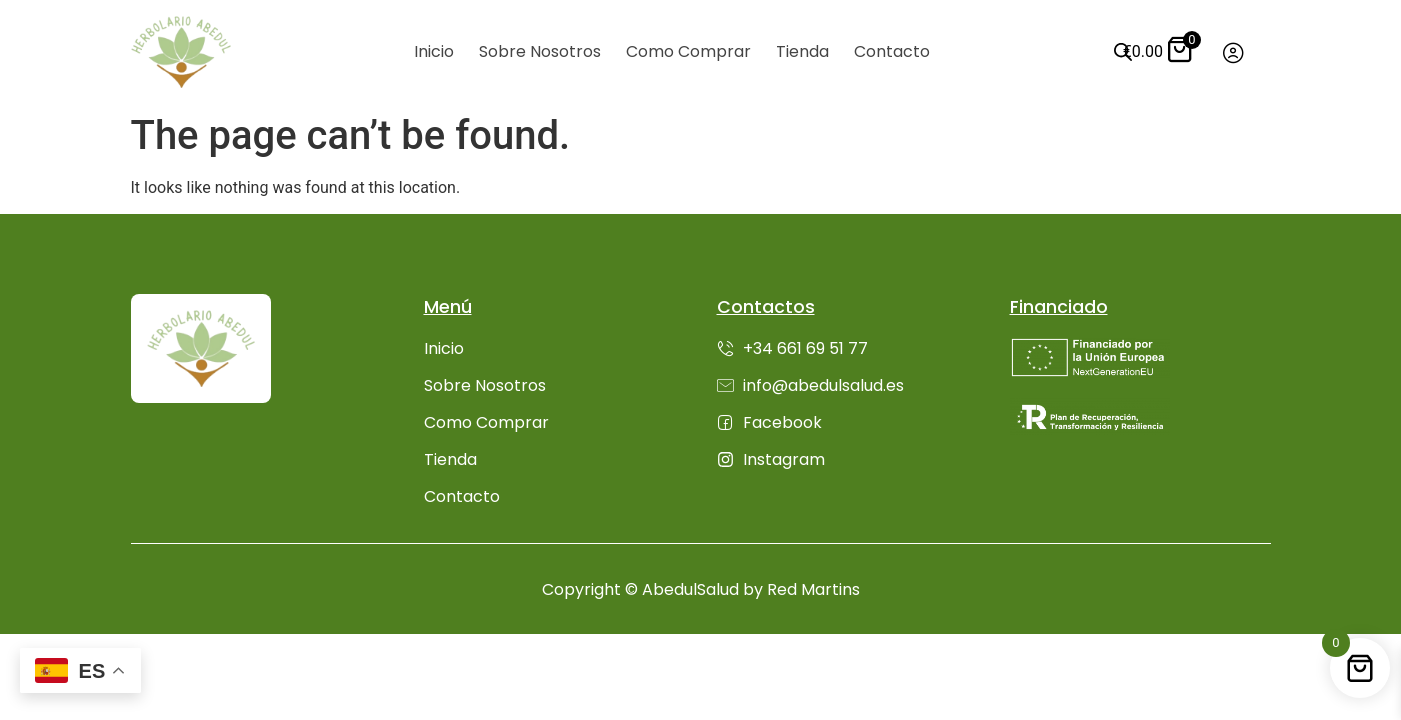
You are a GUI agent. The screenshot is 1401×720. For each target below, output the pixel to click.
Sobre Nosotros (540, 51)
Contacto (892, 51)
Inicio (434, 51)
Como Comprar (688, 51)
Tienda (802, 51)
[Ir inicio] (181, 52)
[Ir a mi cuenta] (1233, 52)
